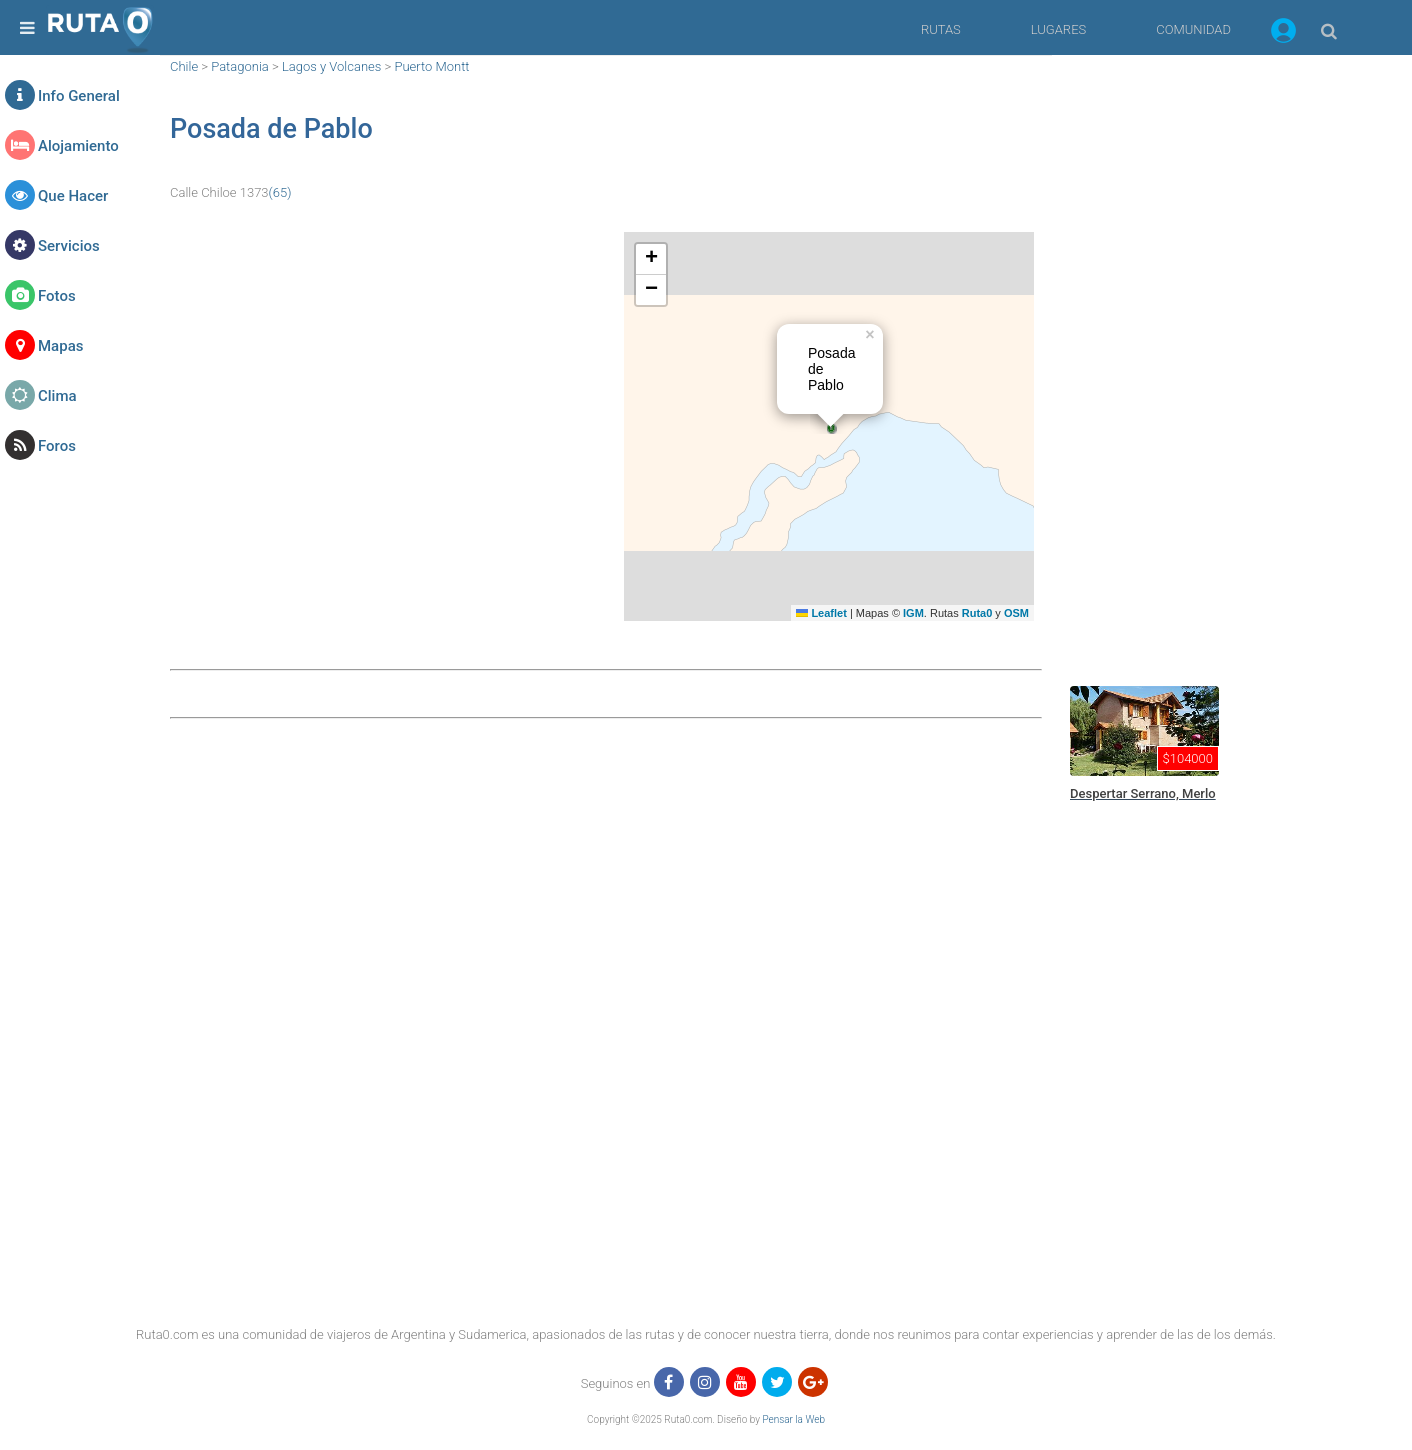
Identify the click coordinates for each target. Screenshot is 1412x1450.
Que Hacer (73, 196)
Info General (79, 96)
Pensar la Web (793, 1419)
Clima (57, 396)
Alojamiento (78, 146)
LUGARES (1058, 29)
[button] (1283, 34)
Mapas (60, 346)
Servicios (69, 246)
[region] (1212, 355)
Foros (57, 446)
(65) (280, 192)
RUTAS (941, 29)
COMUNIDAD (1193, 29)
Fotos (57, 296)
